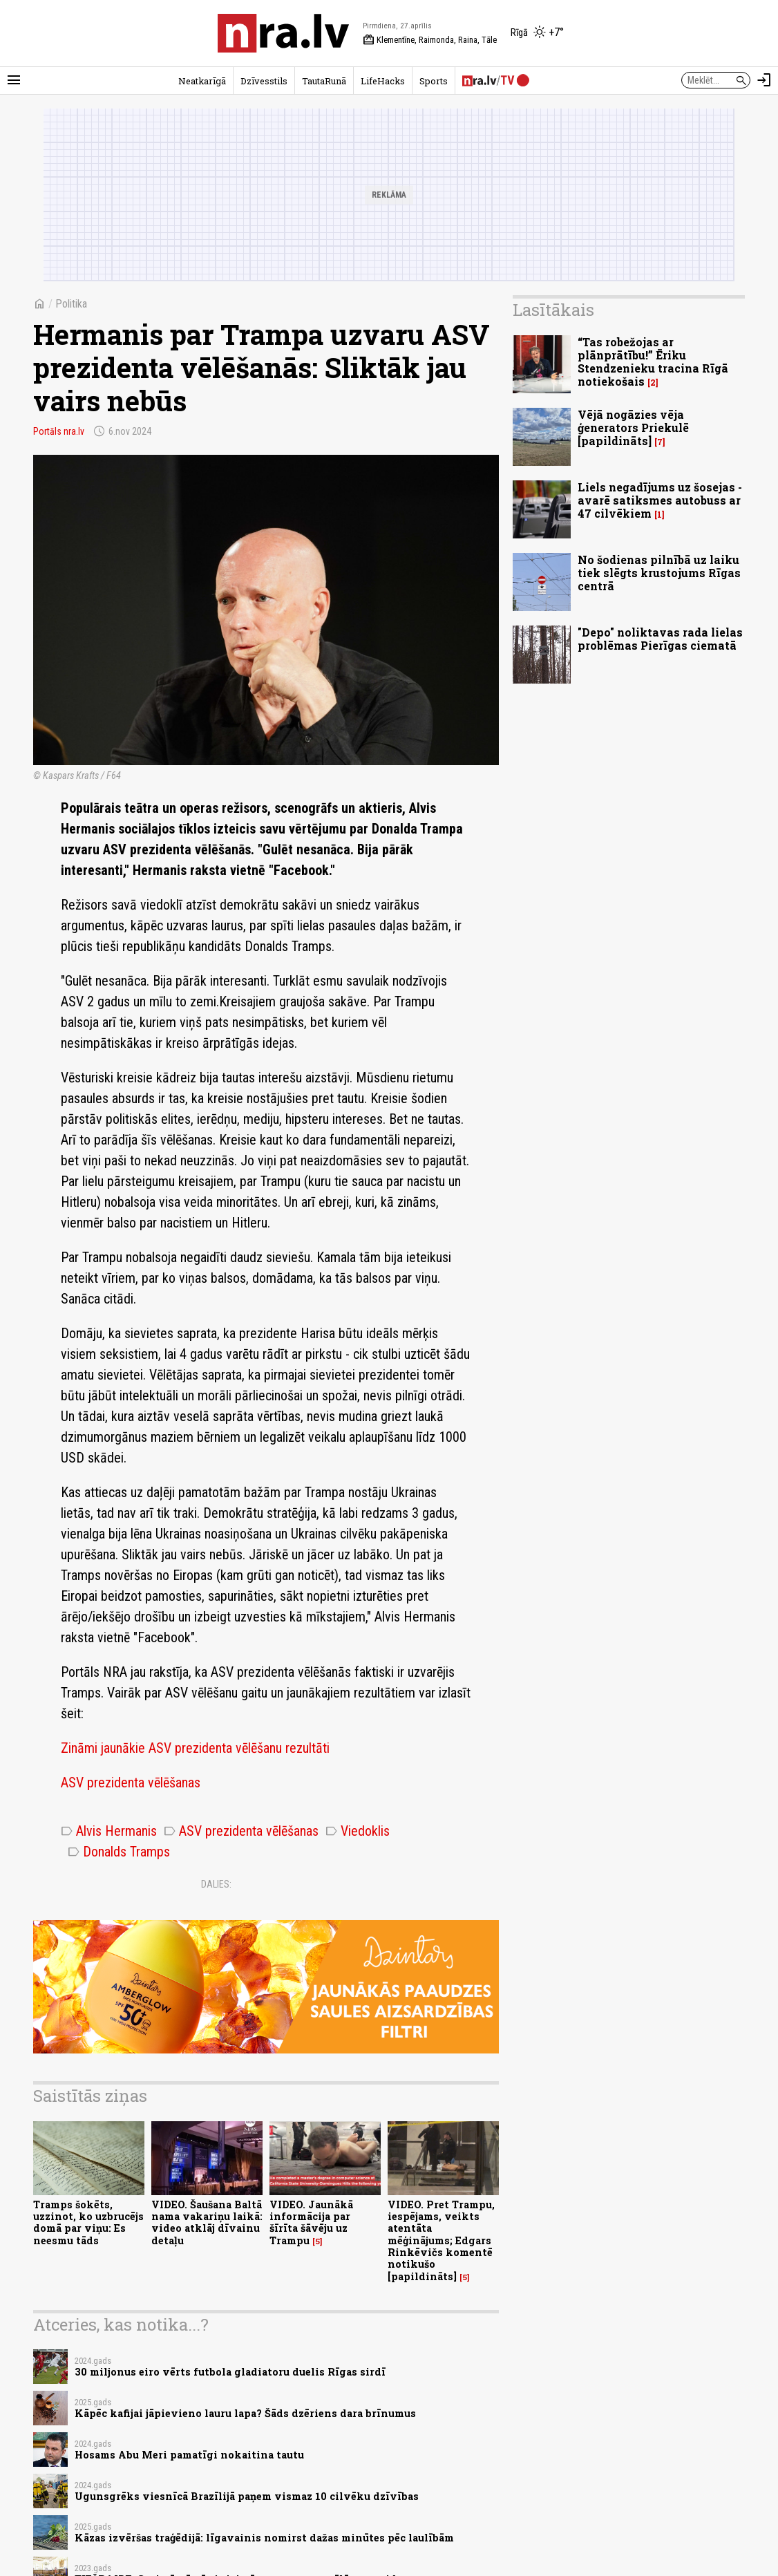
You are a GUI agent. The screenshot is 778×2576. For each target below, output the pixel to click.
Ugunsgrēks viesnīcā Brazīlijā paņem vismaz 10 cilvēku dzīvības (247, 2496)
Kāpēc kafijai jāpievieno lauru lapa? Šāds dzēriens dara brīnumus (245, 2413)
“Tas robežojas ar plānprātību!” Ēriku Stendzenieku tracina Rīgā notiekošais (653, 362)
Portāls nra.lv (58, 431)
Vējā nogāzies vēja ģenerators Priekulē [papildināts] (633, 427)
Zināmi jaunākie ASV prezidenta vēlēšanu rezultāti (195, 1748)
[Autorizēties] (764, 80)
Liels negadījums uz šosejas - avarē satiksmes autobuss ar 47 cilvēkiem (660, 500)
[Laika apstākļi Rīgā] (537, 33)
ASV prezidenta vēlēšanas (130, 1782)
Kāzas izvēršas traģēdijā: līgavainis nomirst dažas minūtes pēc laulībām (264, 2537)
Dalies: (216, 1884)
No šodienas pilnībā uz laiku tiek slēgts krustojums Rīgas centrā (659, 572)
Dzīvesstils (263, 80)
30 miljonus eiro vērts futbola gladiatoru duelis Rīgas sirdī (230, 2371)
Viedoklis (357, 1831)
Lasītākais (553, 310)
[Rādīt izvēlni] (14, 80)
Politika (71, 303)
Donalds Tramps (119, 1851)
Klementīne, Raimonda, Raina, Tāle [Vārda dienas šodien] (430, 40)
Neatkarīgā (202, 80)
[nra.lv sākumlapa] (283, 33)
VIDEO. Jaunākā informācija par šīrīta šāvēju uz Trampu (311, 2222)
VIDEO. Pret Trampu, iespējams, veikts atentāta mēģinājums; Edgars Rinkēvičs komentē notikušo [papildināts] (441, 2240)
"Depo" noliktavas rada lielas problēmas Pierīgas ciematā (660, 638)
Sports (433, 80)
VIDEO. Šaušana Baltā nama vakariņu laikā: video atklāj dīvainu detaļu (207, 2222)
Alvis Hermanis (109, 1831)
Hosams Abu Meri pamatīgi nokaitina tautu (189, 2454)
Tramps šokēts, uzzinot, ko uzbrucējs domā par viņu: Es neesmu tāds (88, 2222)
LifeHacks (383, 80)
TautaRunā (324, 80)
